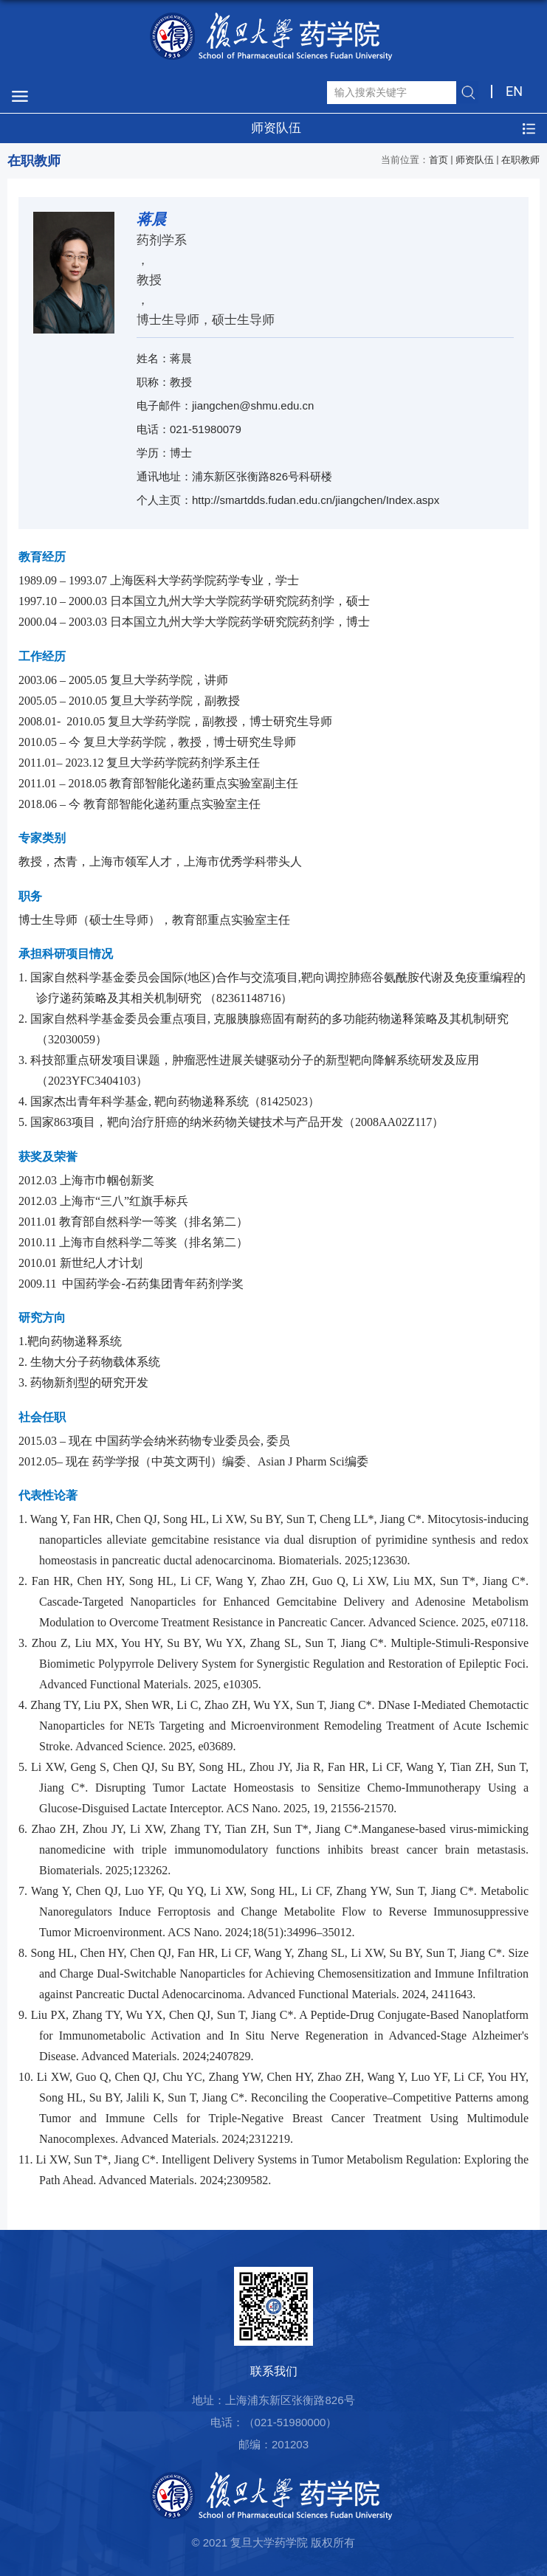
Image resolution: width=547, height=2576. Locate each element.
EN (514, 91)
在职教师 (520, 159)
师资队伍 (474, 159)
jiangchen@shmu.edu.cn (253, 405)
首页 (438, 159)
